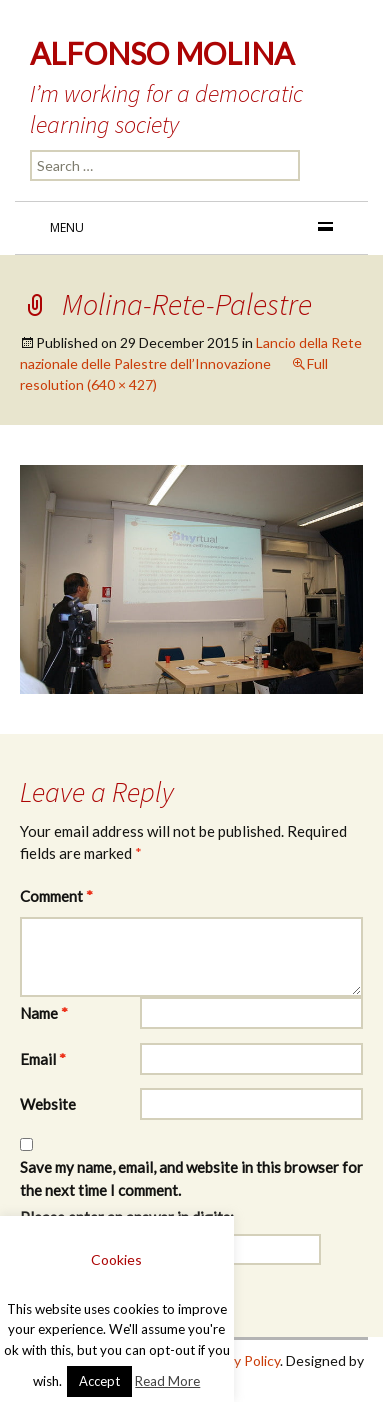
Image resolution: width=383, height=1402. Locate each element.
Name (44, 1013)
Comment (56, 896)
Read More (167, 1381)
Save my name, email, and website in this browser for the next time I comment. (191, 1178)
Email (43, 1059)
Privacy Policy (238, 1360)
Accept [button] (99, 1381)
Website (48, 1104)
